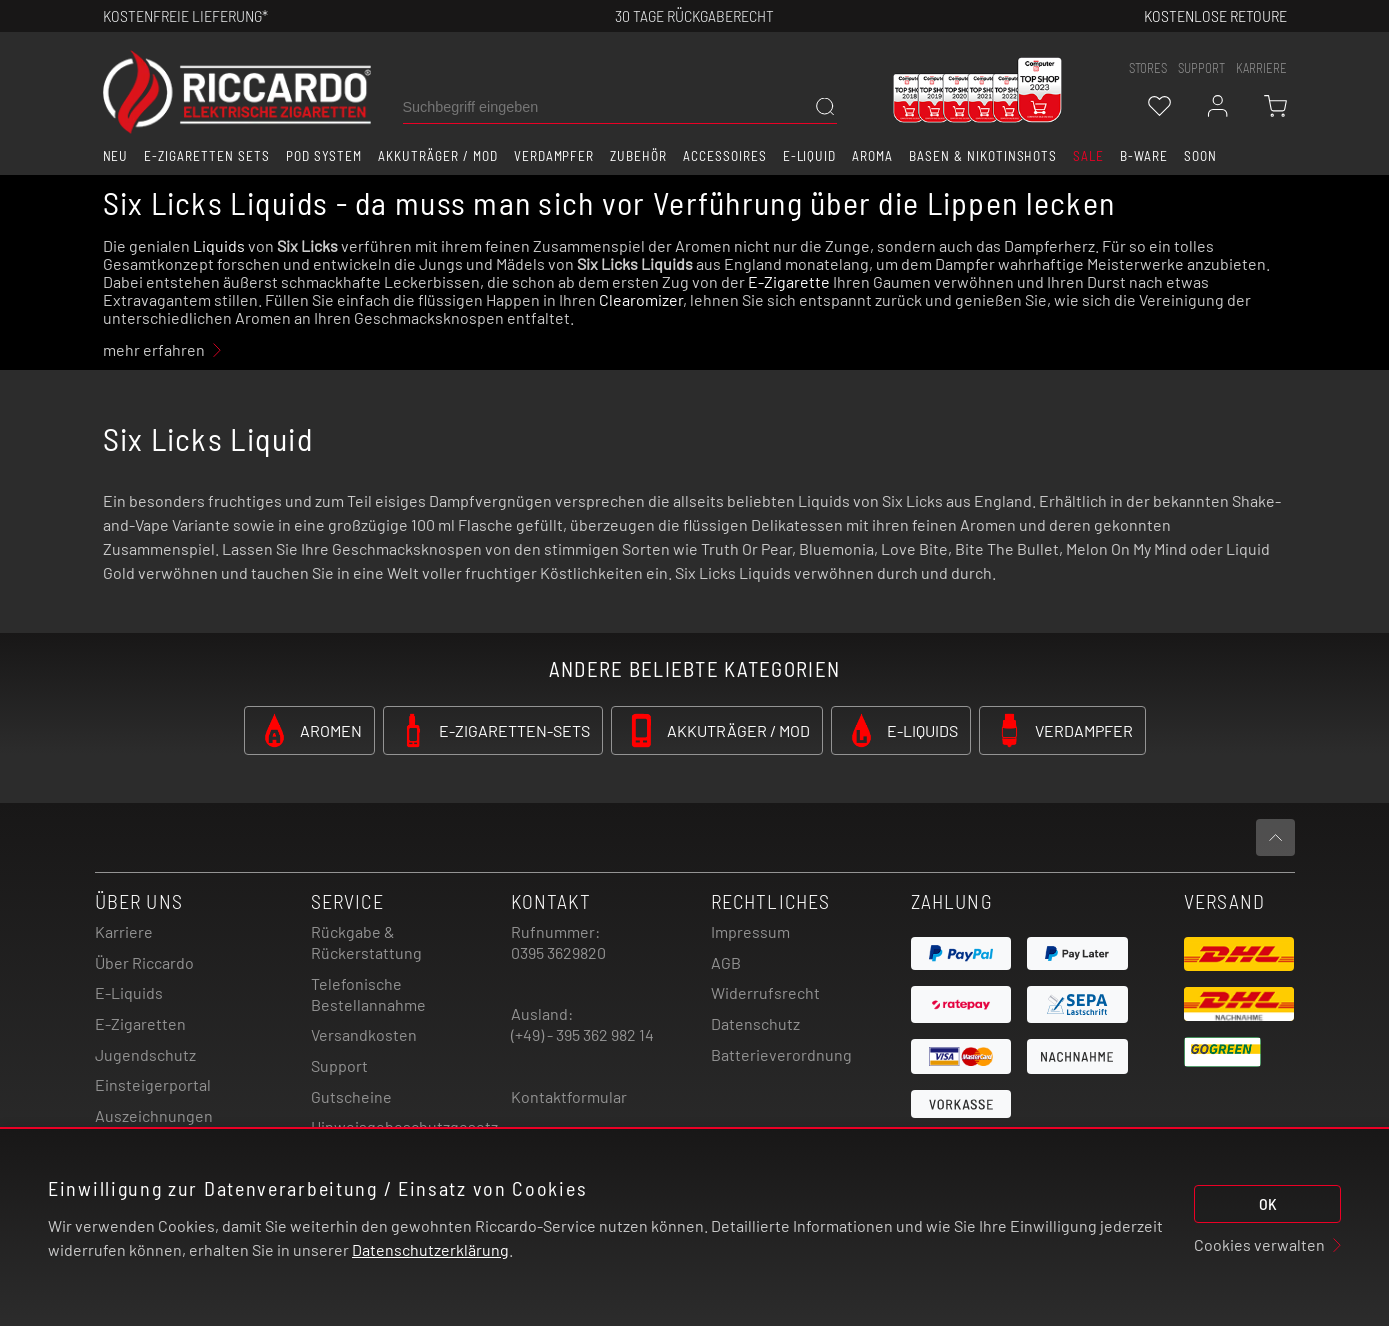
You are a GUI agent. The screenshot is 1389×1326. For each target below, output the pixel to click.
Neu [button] (116, 156)
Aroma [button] (872, 156)
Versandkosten (364, 1034)
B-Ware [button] (1144, 156)
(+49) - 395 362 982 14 (582, 1034)
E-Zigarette (789, 281)
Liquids (219, 245)
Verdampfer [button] (554, 156)
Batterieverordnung (781, 1054)
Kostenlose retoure (1215, 15)
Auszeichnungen (154, 1115)
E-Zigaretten (140, 1023)
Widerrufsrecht (765, 992)
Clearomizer (641, 299)
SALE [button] (1088, 156)
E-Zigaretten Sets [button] (206, 156)
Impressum (750, 931)
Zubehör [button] (638, 156)
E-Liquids (129, 992)
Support (339, 1065)
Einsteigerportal (153, 1084)
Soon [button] (1200, 156)
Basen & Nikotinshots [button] (983, 156)
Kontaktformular (569, 1096)
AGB (726, 962)
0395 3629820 (558, 952)
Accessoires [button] (725, 156)
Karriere (1261, 68)
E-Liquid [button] (810, 156)
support (1201, 68)
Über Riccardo (144, 962)
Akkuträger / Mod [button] (437, 156)
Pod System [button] (324, 156)
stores (1148, 68)
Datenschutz (755, 1023)
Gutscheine (351, 1096)
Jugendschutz (145, 1054)
